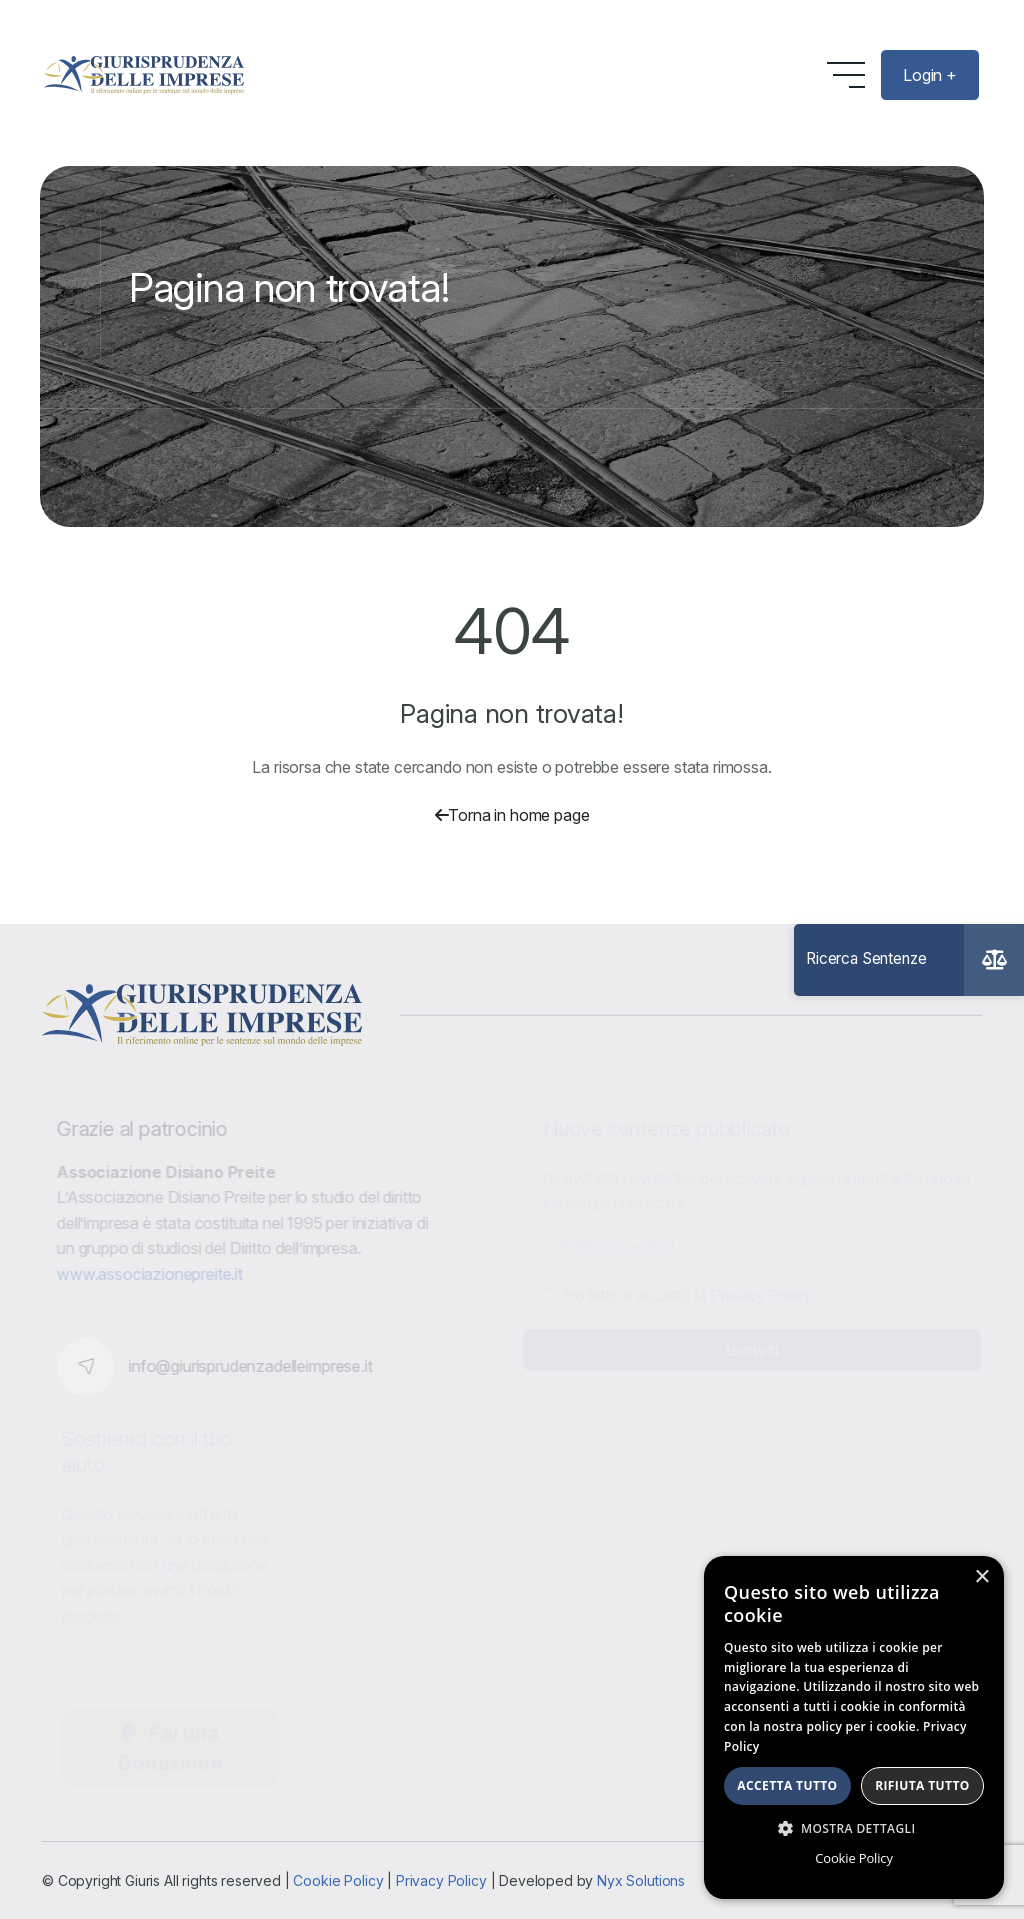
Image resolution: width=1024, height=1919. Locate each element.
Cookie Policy (338, 1880)
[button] (854, 1828)
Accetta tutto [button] (787, 1785)
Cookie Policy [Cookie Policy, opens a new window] (853, 1858)
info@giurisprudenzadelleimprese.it (255, 1366)
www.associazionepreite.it (154, 1274)
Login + (930, 75)
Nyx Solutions (641, 1880)
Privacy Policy (441, 1880)
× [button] (981, 1577)
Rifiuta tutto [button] (922, 1785)
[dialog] (854, 1727)
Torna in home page (512, 815)
